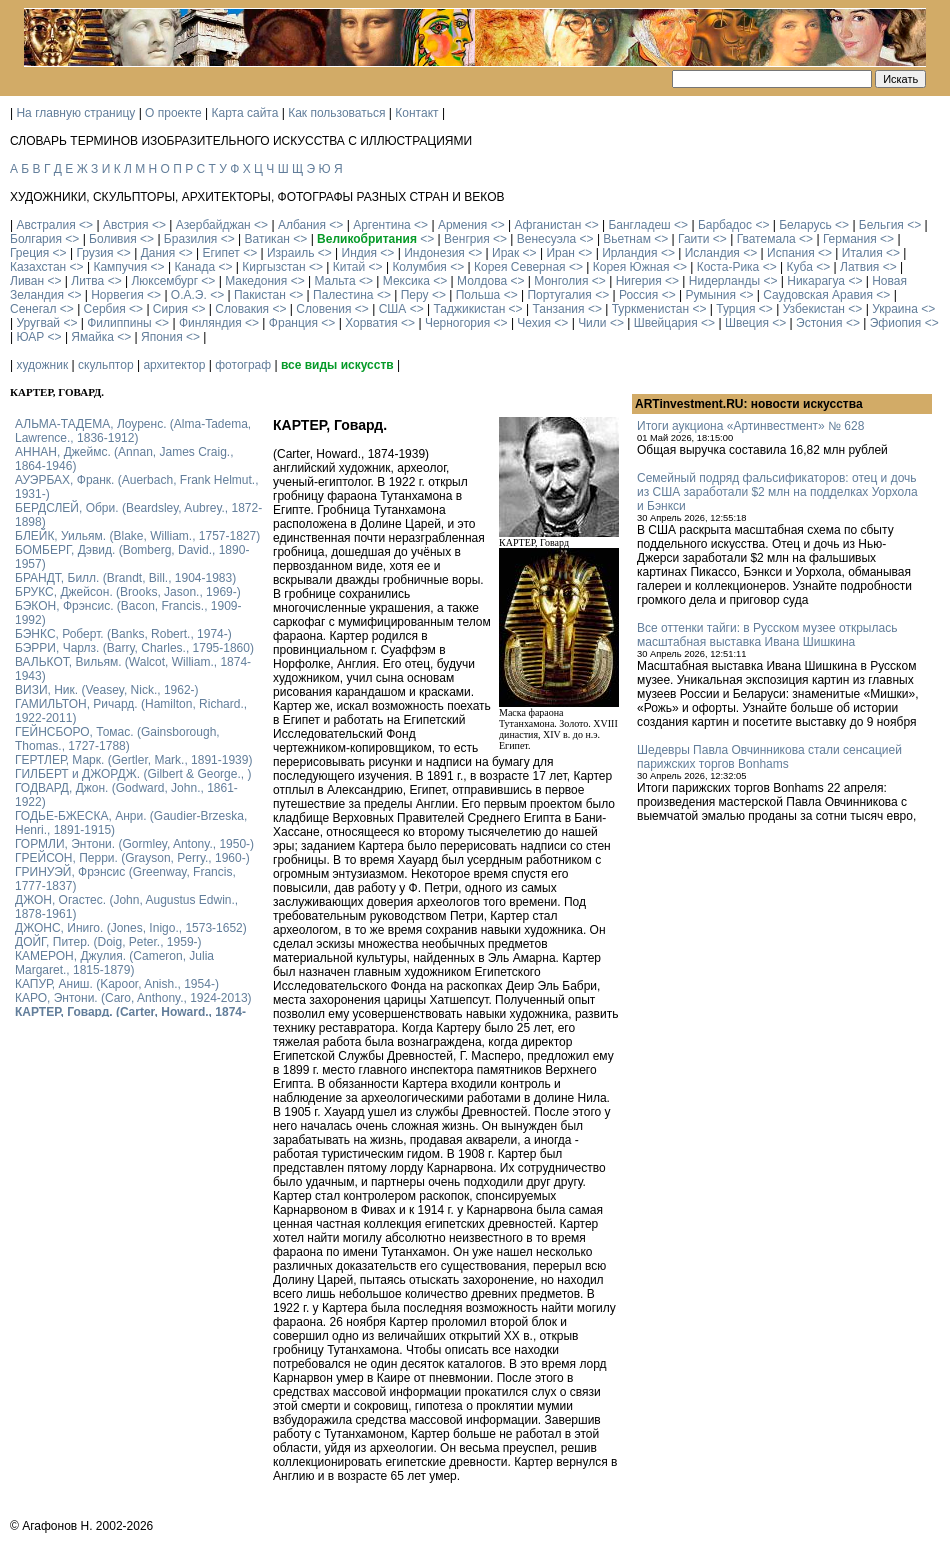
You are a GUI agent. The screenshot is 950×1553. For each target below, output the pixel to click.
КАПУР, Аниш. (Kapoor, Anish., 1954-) (117, 984)
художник (42, 365)
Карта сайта (245, 113)
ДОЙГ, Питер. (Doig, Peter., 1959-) (108, 942)
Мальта (334, 281)
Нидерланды (724, 281)
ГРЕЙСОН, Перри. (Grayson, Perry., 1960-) (132, 858)
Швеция (747, 323)
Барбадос (725, 225)
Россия (638, 295)
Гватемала (766, 239)
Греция (29, 253)
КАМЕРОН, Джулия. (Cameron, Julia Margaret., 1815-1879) (114, 963)
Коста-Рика (728, 267)
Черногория (457, 323)
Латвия (859, 267)
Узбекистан (814, 309)
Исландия (712, 253)
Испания (791, 253)
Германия (850, 239)
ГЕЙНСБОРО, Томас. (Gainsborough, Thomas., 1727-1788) (117, 739)
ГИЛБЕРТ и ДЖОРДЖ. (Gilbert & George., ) (133, 774)
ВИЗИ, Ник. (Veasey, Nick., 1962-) (107, 690)
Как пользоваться (336, 113)
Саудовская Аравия (818, 295)
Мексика (406, 281)
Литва (87, 281)
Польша (478, 295)
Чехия (534, 323)
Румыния (710, 295)
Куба (799, 267)
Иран (560, 253)
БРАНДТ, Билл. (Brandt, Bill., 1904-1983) (125, 578)
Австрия (126, 225)
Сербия (105, 309)
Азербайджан (213, 225)
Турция (735, 309)
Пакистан (260, 295)
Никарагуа (816, 281)
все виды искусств (337, 365)
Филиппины (119, 323)
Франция (293, 323)
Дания (158, 253)
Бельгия (881, 225)
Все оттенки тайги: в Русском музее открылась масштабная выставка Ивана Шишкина (767, 635)
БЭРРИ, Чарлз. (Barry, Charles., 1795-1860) (134, 648)
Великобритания (367, 239)
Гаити (693, 239)
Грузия (94, 253)
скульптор (106, 365)
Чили (592, 323)
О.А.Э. (189, 295)
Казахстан (38, 267)
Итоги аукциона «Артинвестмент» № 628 (750, 426)
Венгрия (467, 239)
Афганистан (547, 225)
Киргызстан (273, 267)
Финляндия (210, 323)
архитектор (174, 365)
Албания (302, 225)
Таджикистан (469, 309)
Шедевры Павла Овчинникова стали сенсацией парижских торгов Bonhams (769, 757)
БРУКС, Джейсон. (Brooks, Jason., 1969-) (128, 592)
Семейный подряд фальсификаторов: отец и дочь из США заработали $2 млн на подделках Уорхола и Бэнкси (777, 492)
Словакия (242, 309)
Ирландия (629, 253)
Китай (349, 267)
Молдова (482, 281)
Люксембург (164, 281)
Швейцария (666, 323)
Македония (256, 281)
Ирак (505, 253)
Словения (323, 309)
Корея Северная (520, 267)
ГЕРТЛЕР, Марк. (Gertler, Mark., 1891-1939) (133, 760)
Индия (359, 253)
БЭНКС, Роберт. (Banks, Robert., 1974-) (123, 634)
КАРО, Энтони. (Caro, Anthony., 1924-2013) (133, 998)
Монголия (561, 281)
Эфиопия (896, 323)
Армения (462, 225)
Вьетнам (627, 239)
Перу (415, 295)
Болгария (36, 239)
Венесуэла (546, 239)
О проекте (173, 113)
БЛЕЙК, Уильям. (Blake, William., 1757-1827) (137, 536)
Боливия (113, 239)
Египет (220, 253)
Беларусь (805, 225)
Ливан (27, 281)
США (393, 309)
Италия (862, 253)
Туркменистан (650, 309)
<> (86, 225)
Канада (194, 267)
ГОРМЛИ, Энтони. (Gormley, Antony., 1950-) (134, 844)
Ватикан (267, 239)
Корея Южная (631, 267)
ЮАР (30, 337)
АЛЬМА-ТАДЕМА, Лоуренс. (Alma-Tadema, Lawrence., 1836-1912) (133, 431)
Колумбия (419, 267)
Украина (895, 309)
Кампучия (120, 267)
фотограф (243, 365)
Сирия (170, 309)
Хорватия (371, 323)
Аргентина (382, 225)
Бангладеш (639, 225)
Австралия (45, 225)
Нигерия (639, 281)
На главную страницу (75, 113)
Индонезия (434, 253)
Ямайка (92, 337)
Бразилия (191, 239)
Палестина (343, 295)
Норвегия (117, 295)
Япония (162, 337)
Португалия (559, 295)
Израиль (290, 253)
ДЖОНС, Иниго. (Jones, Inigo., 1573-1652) (131, 928)
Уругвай (38, 323)
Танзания (558, 309)
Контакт (416, 113)
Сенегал (33, 309)
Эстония (819, 323)
